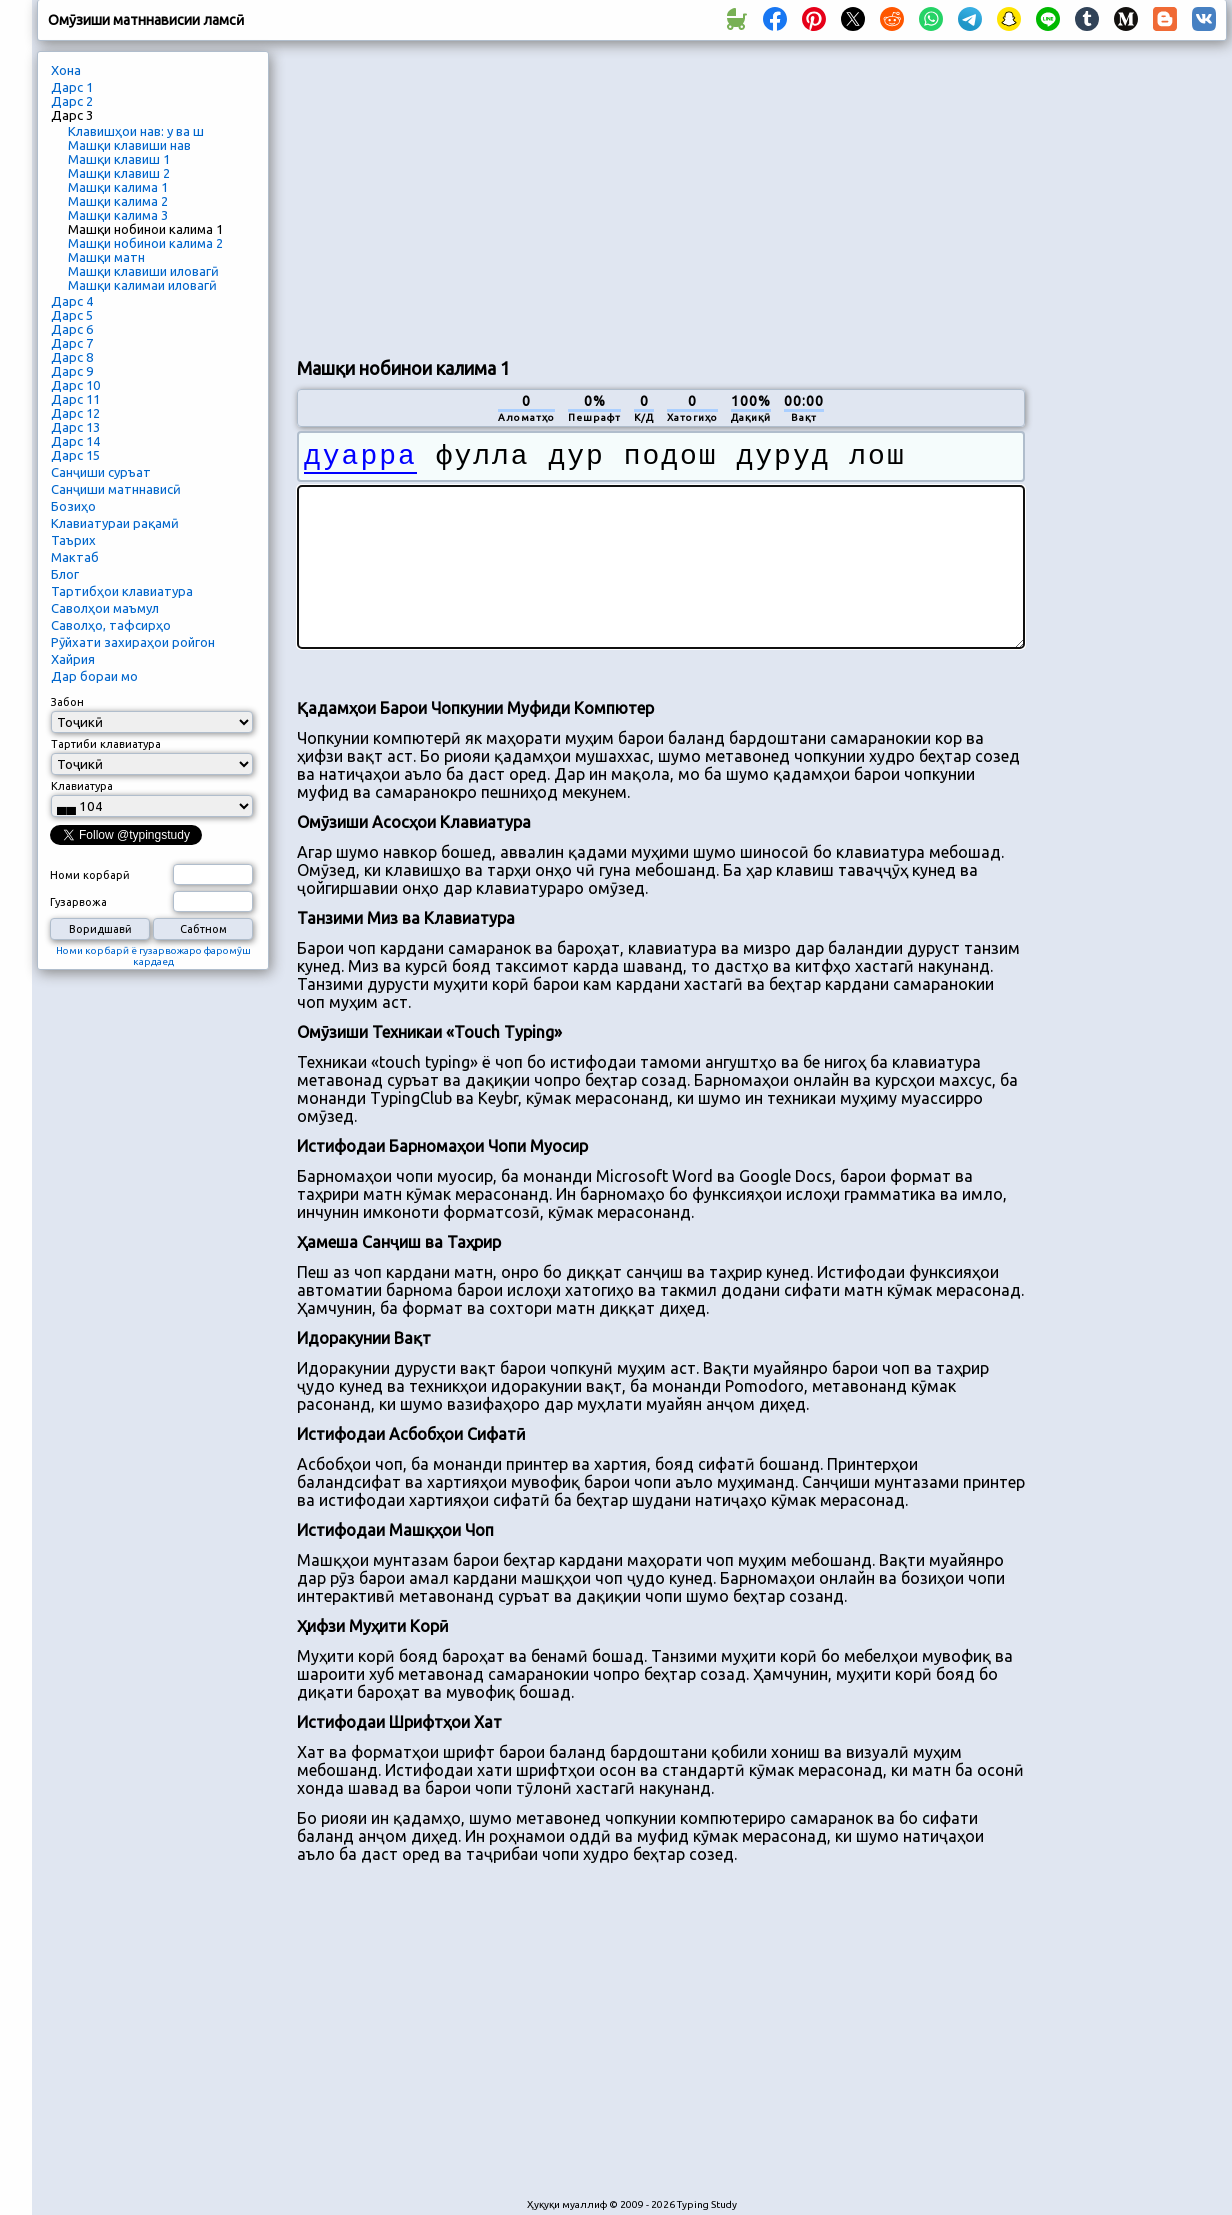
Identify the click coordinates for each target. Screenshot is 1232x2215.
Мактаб (75, 557)
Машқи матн (106, 257)
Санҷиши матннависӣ (116, 489)
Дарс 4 (72, 301)
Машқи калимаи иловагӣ (142, 285)
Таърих (73, 540)
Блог (65, 574)
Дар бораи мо (94, 676)
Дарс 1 (72, 87)
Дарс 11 (75, 399)
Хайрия (73, 659)
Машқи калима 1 (118, 187)
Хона (66, 70)
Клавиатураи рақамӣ (115, 523)
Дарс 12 (75, 413)
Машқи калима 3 (118, 215)
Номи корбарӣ (90, 875)
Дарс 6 (72, 329)
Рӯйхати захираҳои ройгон (133, 642)
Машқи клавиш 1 (119, 159)
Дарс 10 (75, 385)
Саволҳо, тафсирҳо (111, 625)
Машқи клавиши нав (129, 145)
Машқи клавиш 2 (119, 173)
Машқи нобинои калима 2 (145, 243)
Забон (67, 702)
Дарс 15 (75, 455)
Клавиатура (82, 786)
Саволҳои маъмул (105, 608)
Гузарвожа (78, 902)
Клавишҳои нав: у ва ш (136, 131)
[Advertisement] (532, 196)
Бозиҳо (73, 506)
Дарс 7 (72, 343)
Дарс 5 (72, 315)
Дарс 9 (72, 371)
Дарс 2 (72, 101)
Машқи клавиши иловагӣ (143, 271)
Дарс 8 (72, 357)
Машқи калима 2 (118, 201)
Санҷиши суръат (101, 472)
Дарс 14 (75, 441)
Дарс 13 (75, 427)
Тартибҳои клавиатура (122, 591)
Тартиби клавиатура (106, 744)
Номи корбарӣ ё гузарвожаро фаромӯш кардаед (153, 956)
